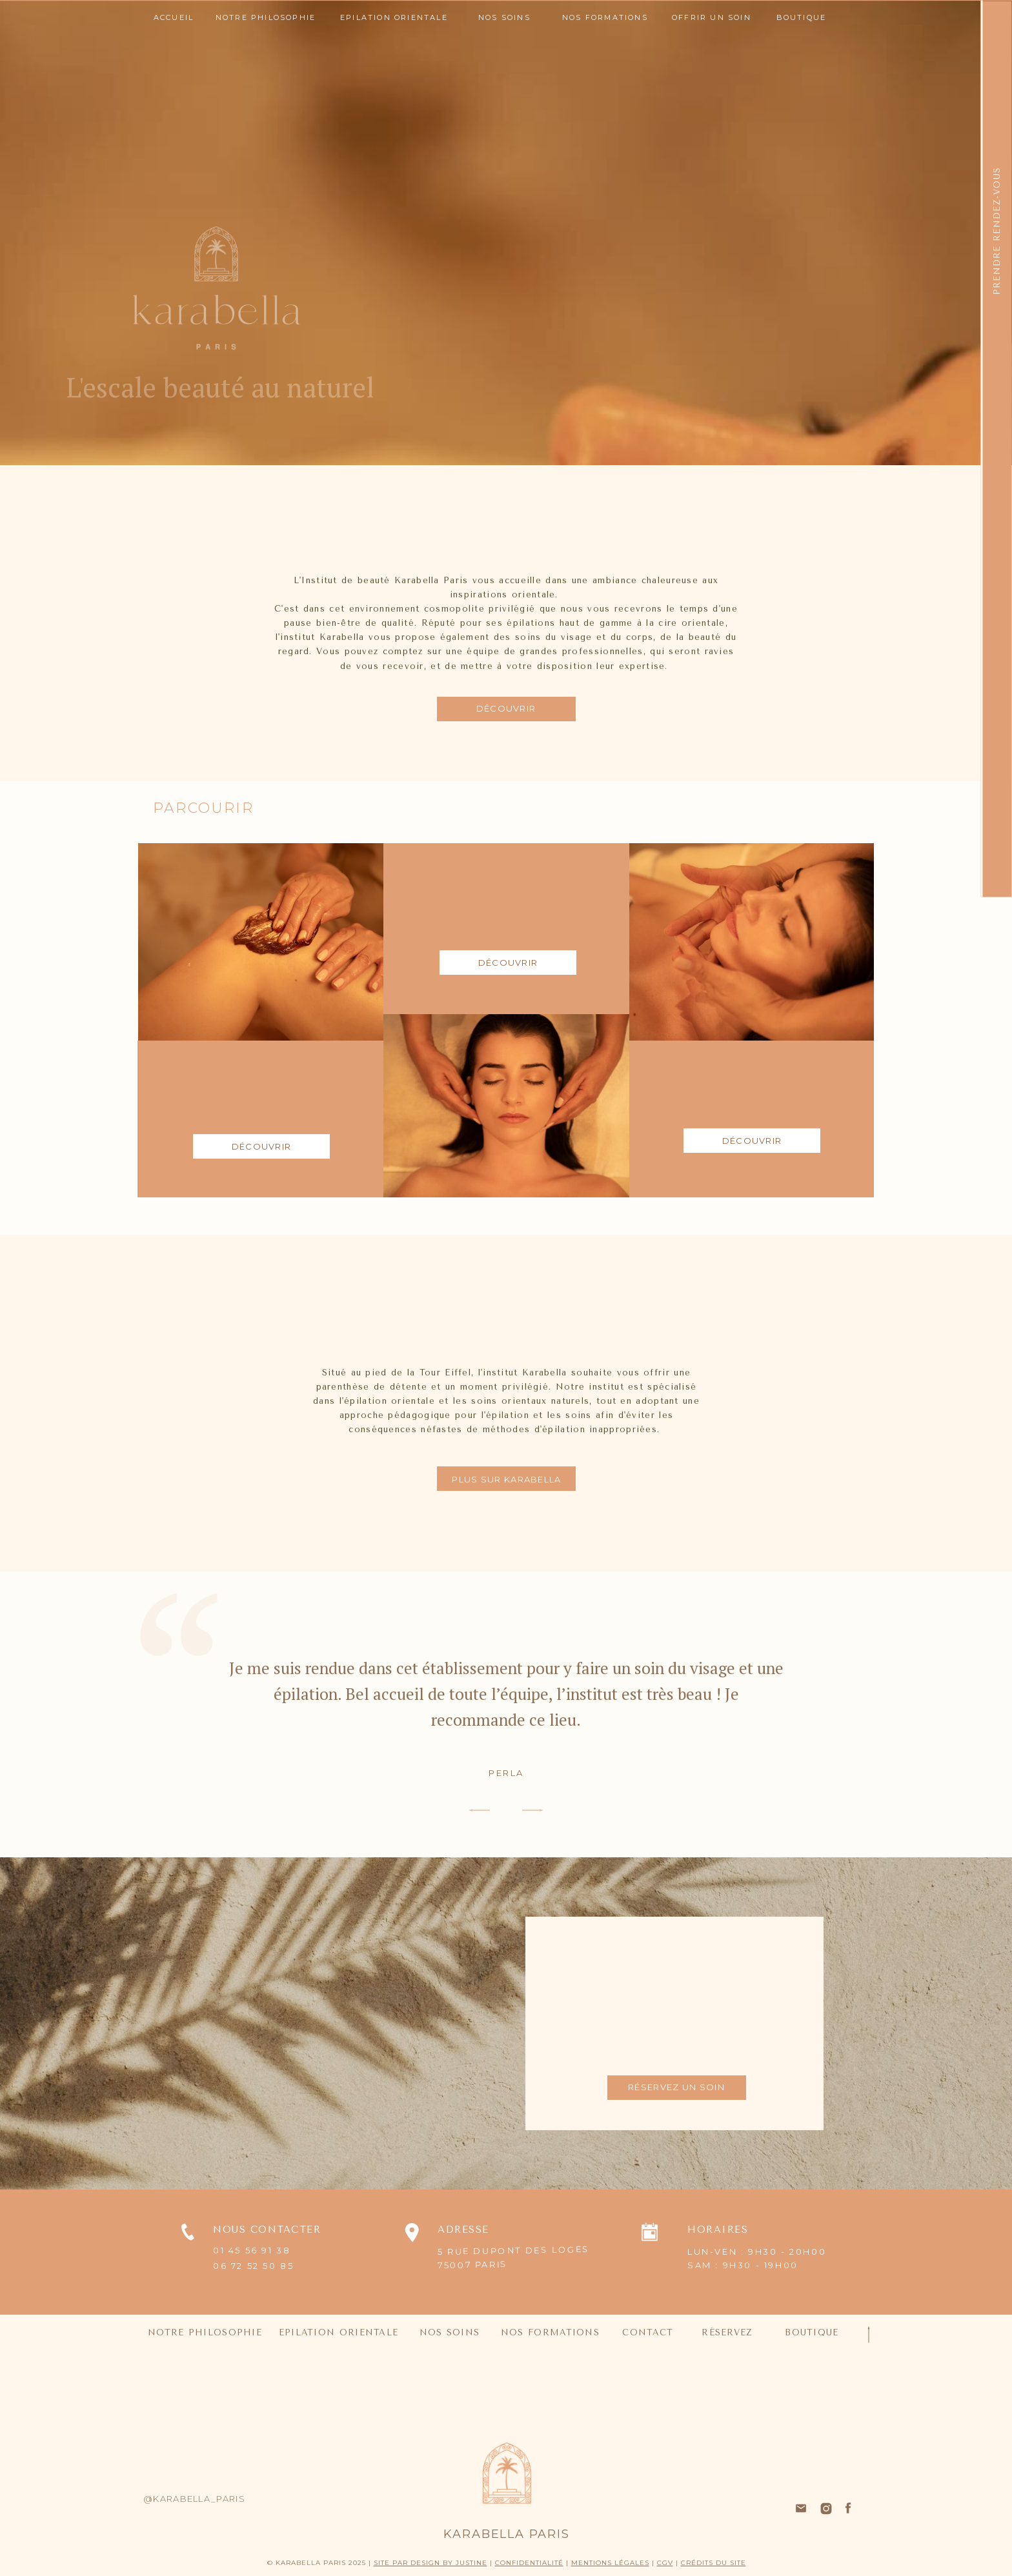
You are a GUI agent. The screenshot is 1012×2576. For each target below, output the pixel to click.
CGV (665, 2563)
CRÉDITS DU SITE (713, 2563)
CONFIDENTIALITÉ (529, 2563)
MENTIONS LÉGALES (610, 2563)
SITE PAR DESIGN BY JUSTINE (430, 2563)
